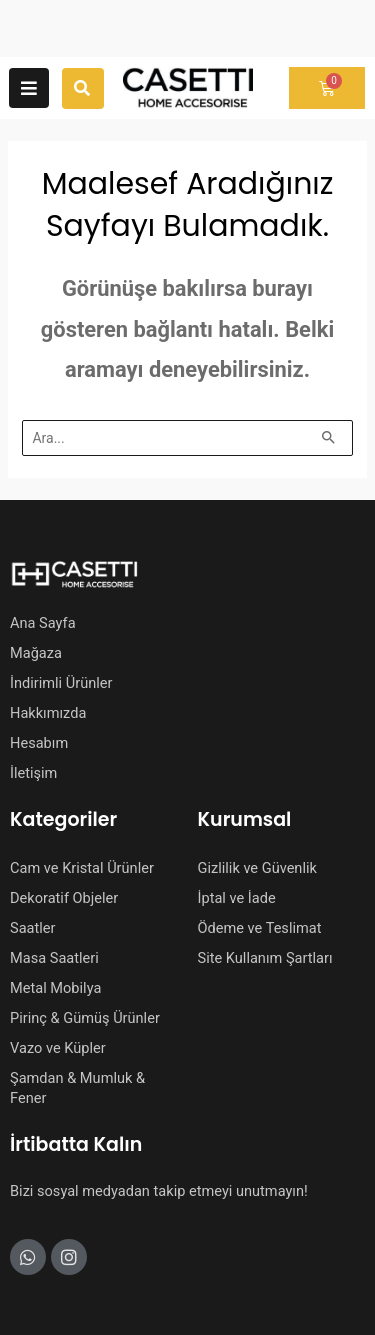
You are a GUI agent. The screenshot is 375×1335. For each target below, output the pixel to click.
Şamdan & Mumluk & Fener (77, 1088)
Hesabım (39, 743)
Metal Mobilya (55, 988)
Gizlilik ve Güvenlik (257, 868)
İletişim (33, 773)
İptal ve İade (237, 898)
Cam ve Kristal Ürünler (82, 868)
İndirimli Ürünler (61, 683)
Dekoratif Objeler (64, 898)
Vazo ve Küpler (58, 1048)
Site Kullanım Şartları (265, 958)
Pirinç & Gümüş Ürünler (85, 1018)
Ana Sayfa (43, 623)
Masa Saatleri (54, 958)
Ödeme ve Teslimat (260, 928)
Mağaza (36, 653)
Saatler (33, 928)
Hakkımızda (48, 713)
